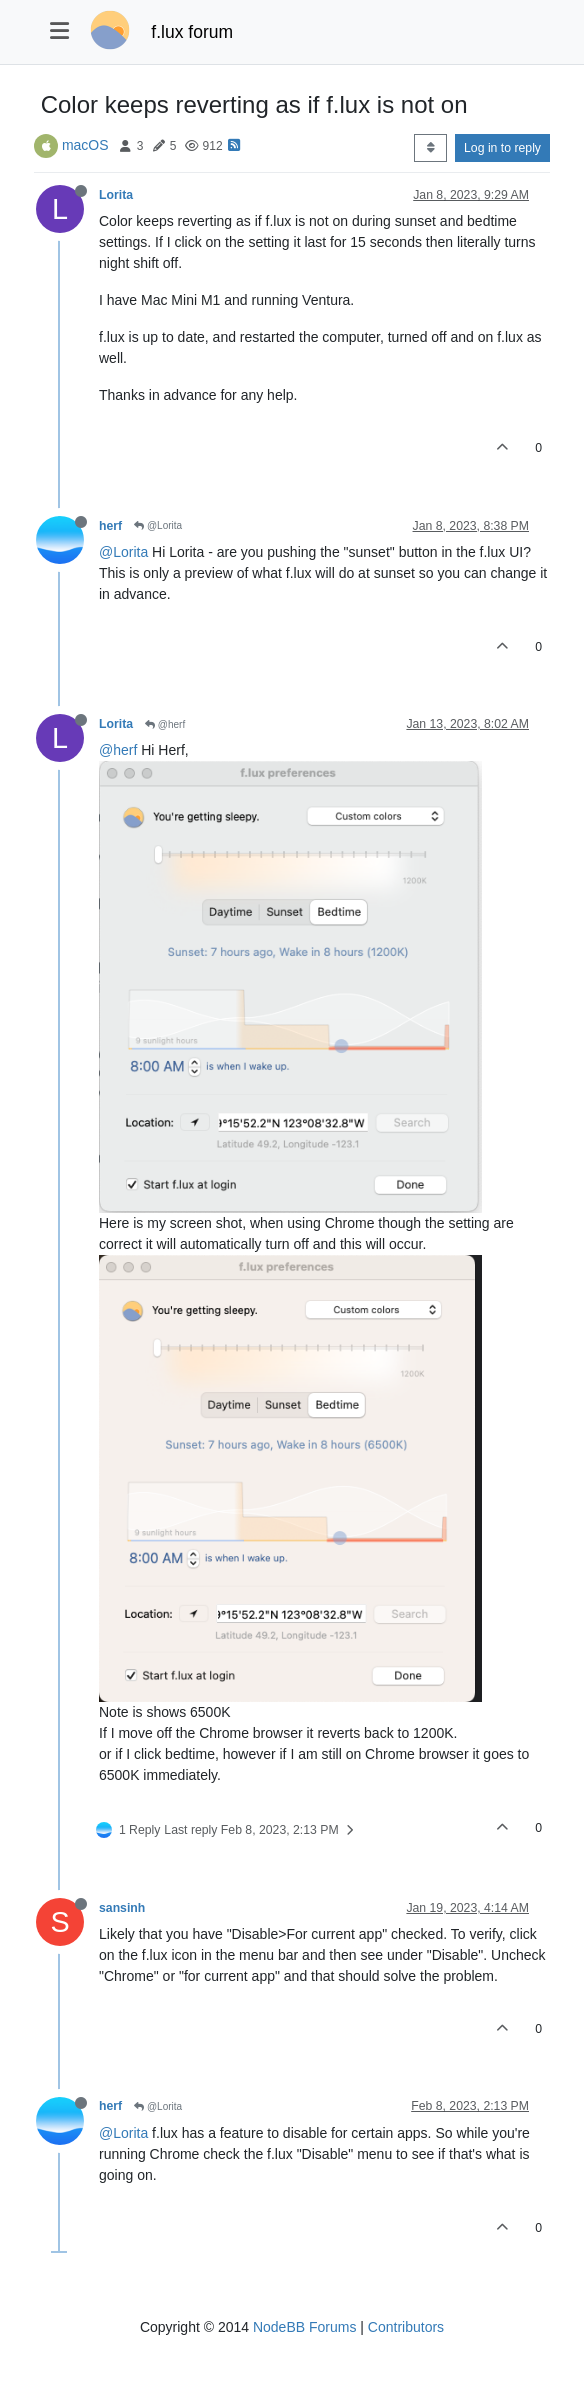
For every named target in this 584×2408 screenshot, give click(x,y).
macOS (85, 145)
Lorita (116, 195)
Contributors (406, 2327)
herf (110, 526)
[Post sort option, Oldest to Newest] (430, 148)
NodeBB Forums (304, 2327)
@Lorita (158, 525)
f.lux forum (192, 32)
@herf (165, 724)
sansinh (122, 1908)
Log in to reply (502, 148)
